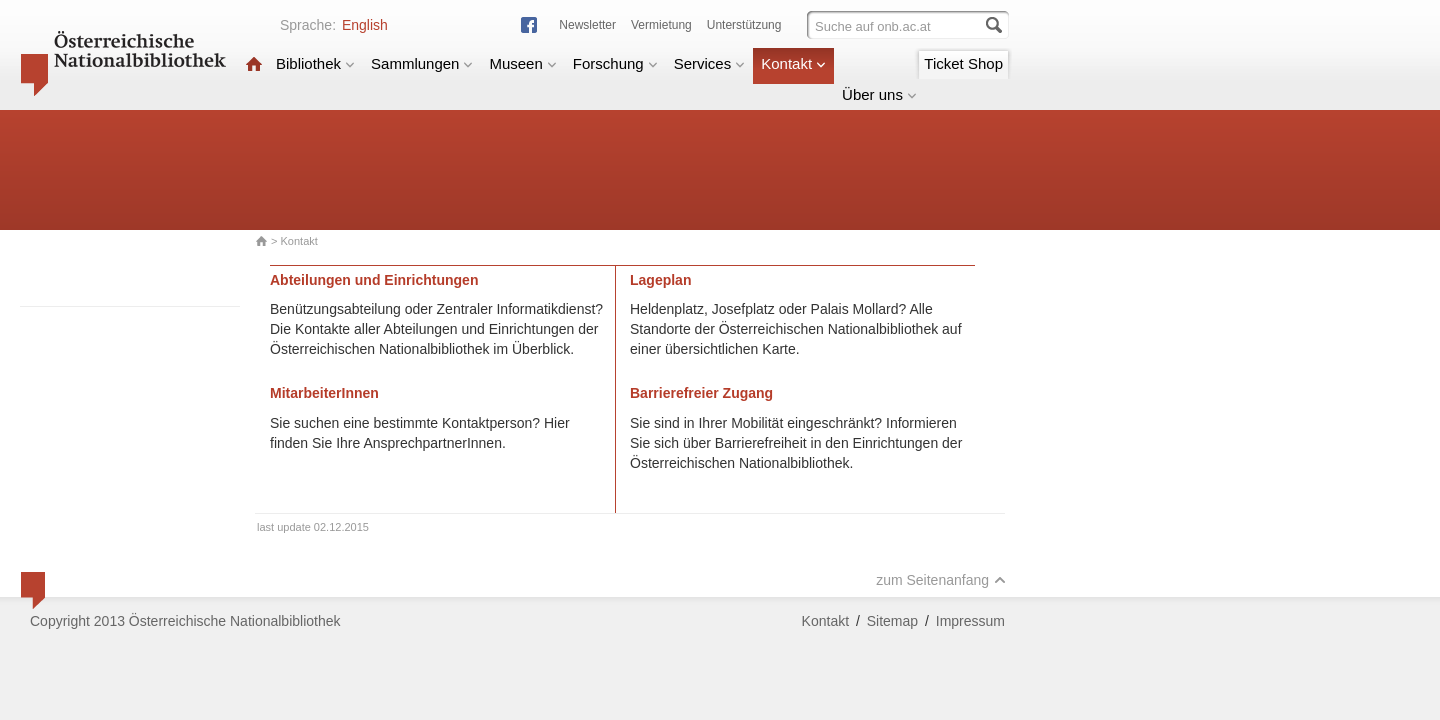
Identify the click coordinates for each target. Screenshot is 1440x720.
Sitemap (892, 621)
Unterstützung (744, 25)
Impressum (970, 621)
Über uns (879, 94)
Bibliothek (315, 63)
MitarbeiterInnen (324, 393)
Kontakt (793, 63)
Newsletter (587, 25)
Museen (522, 63)
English (365, 25)
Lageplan (660, 280)
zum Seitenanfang (941, 580)
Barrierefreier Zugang (701, 393)
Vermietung (661, 25)
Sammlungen (422, 63)
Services (710, 63)
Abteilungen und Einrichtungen (374, 280)
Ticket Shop (963, 63)
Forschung (615, 63)
